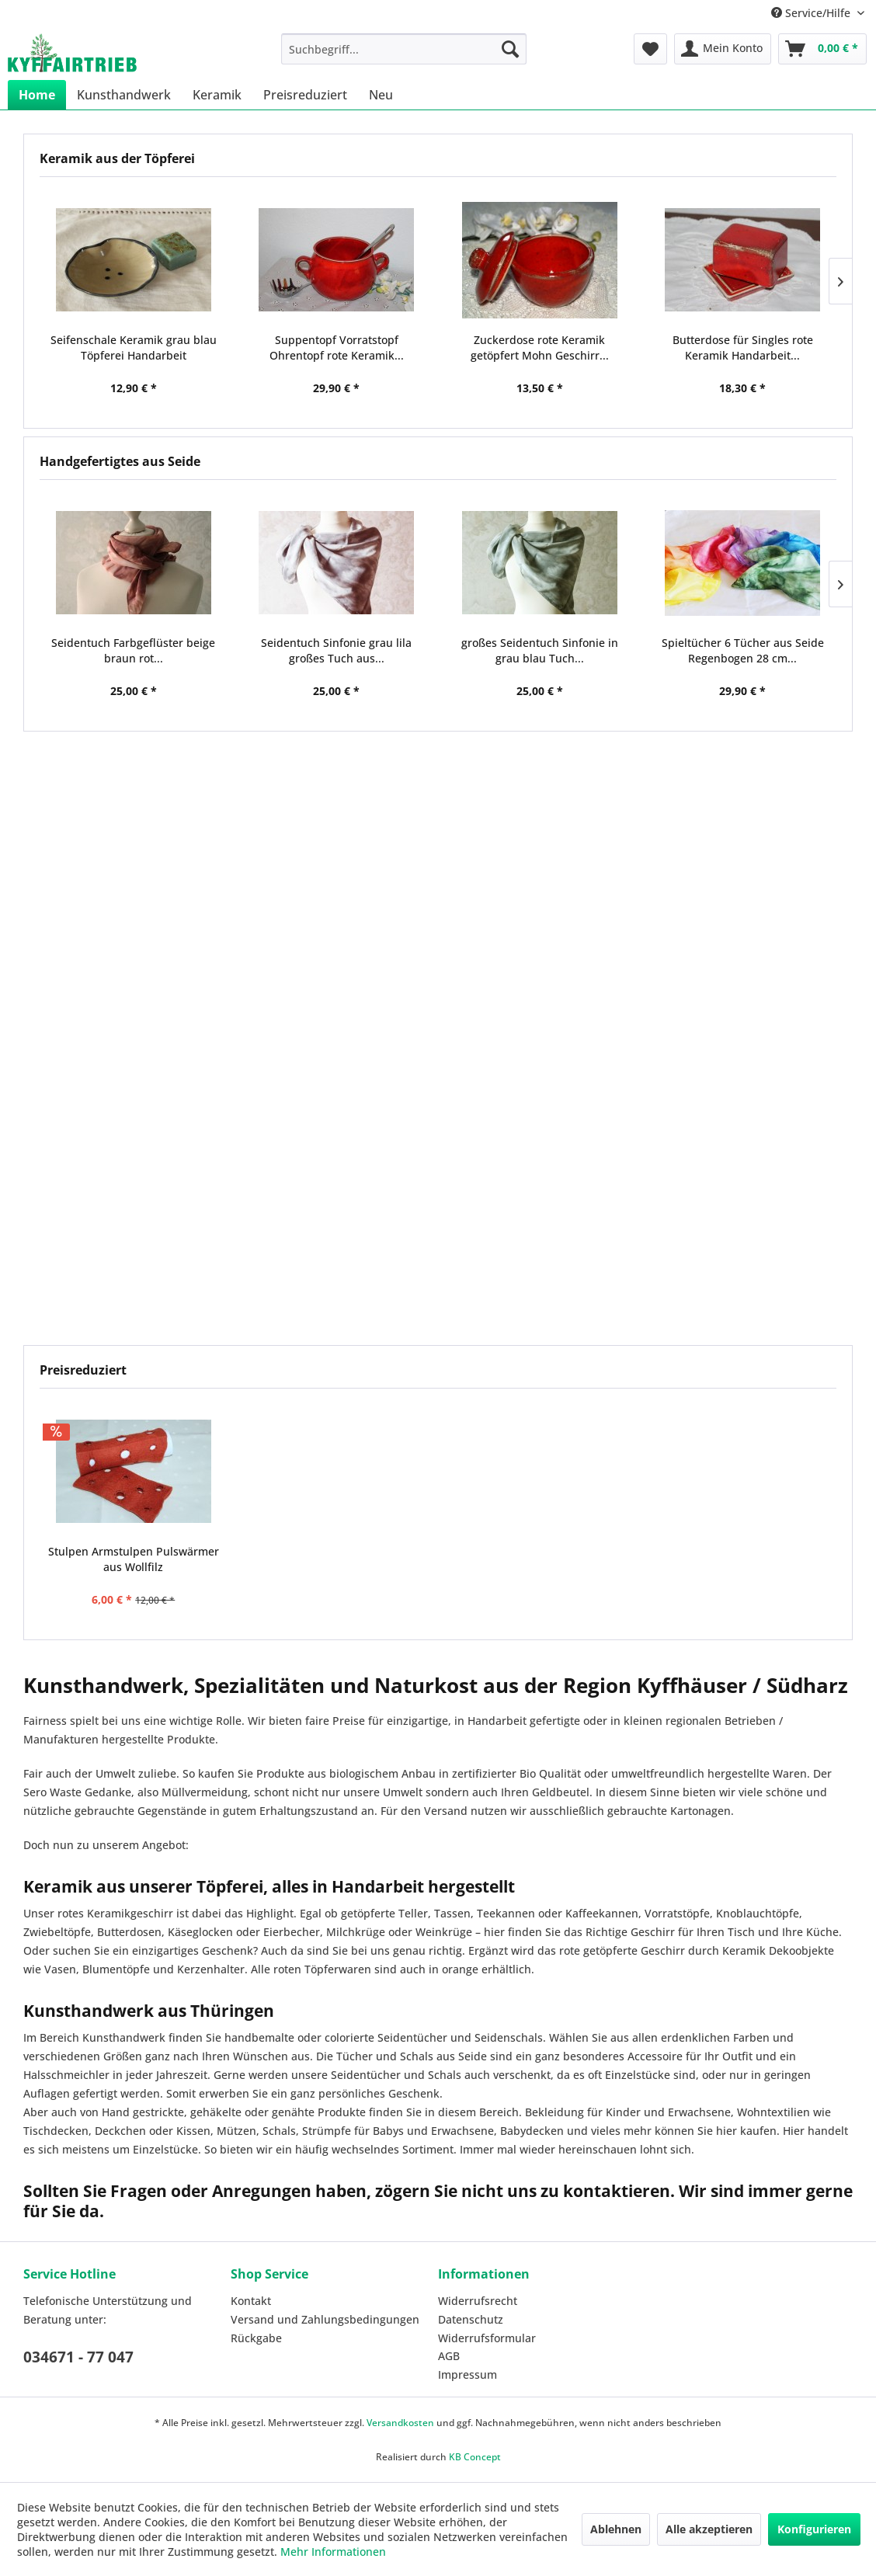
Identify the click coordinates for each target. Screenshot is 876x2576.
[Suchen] (510, 48)
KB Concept (475, 2456)
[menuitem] (404, 48)
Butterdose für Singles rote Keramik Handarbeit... (743, 347)
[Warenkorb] (822, 48)
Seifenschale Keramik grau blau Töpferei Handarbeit (133, 347)
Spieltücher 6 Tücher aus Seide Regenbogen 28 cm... (743, 650)
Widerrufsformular (487, 2338)
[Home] (37, 95)
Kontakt (251, 2300)
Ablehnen (615, 2529)
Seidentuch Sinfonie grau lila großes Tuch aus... (336, 650)
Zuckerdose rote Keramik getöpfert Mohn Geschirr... (540, 347)
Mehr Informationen (333, 2551)
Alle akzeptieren (709, 2529)
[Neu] (381, 95)
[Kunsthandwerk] (124, 95)
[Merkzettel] (650, 48)
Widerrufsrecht (477, 2300)
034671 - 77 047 (78, 2357)
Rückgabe (256, 2338)
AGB (449, 2355)
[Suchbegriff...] (404, 48)
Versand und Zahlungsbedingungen (325, 2319)
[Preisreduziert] (305, 95)
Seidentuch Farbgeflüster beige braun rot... (133, 650)
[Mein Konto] (722, 48)
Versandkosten (400, 2422)
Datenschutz (470, 2319)
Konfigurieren (814, 2529)
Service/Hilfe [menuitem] (812, 12)
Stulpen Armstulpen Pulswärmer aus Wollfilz (133, 1559)
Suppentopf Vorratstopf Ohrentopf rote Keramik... (336, 347)
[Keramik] (217, 95)
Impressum (467, 2374)
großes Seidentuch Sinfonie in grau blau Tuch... (539, 650)
